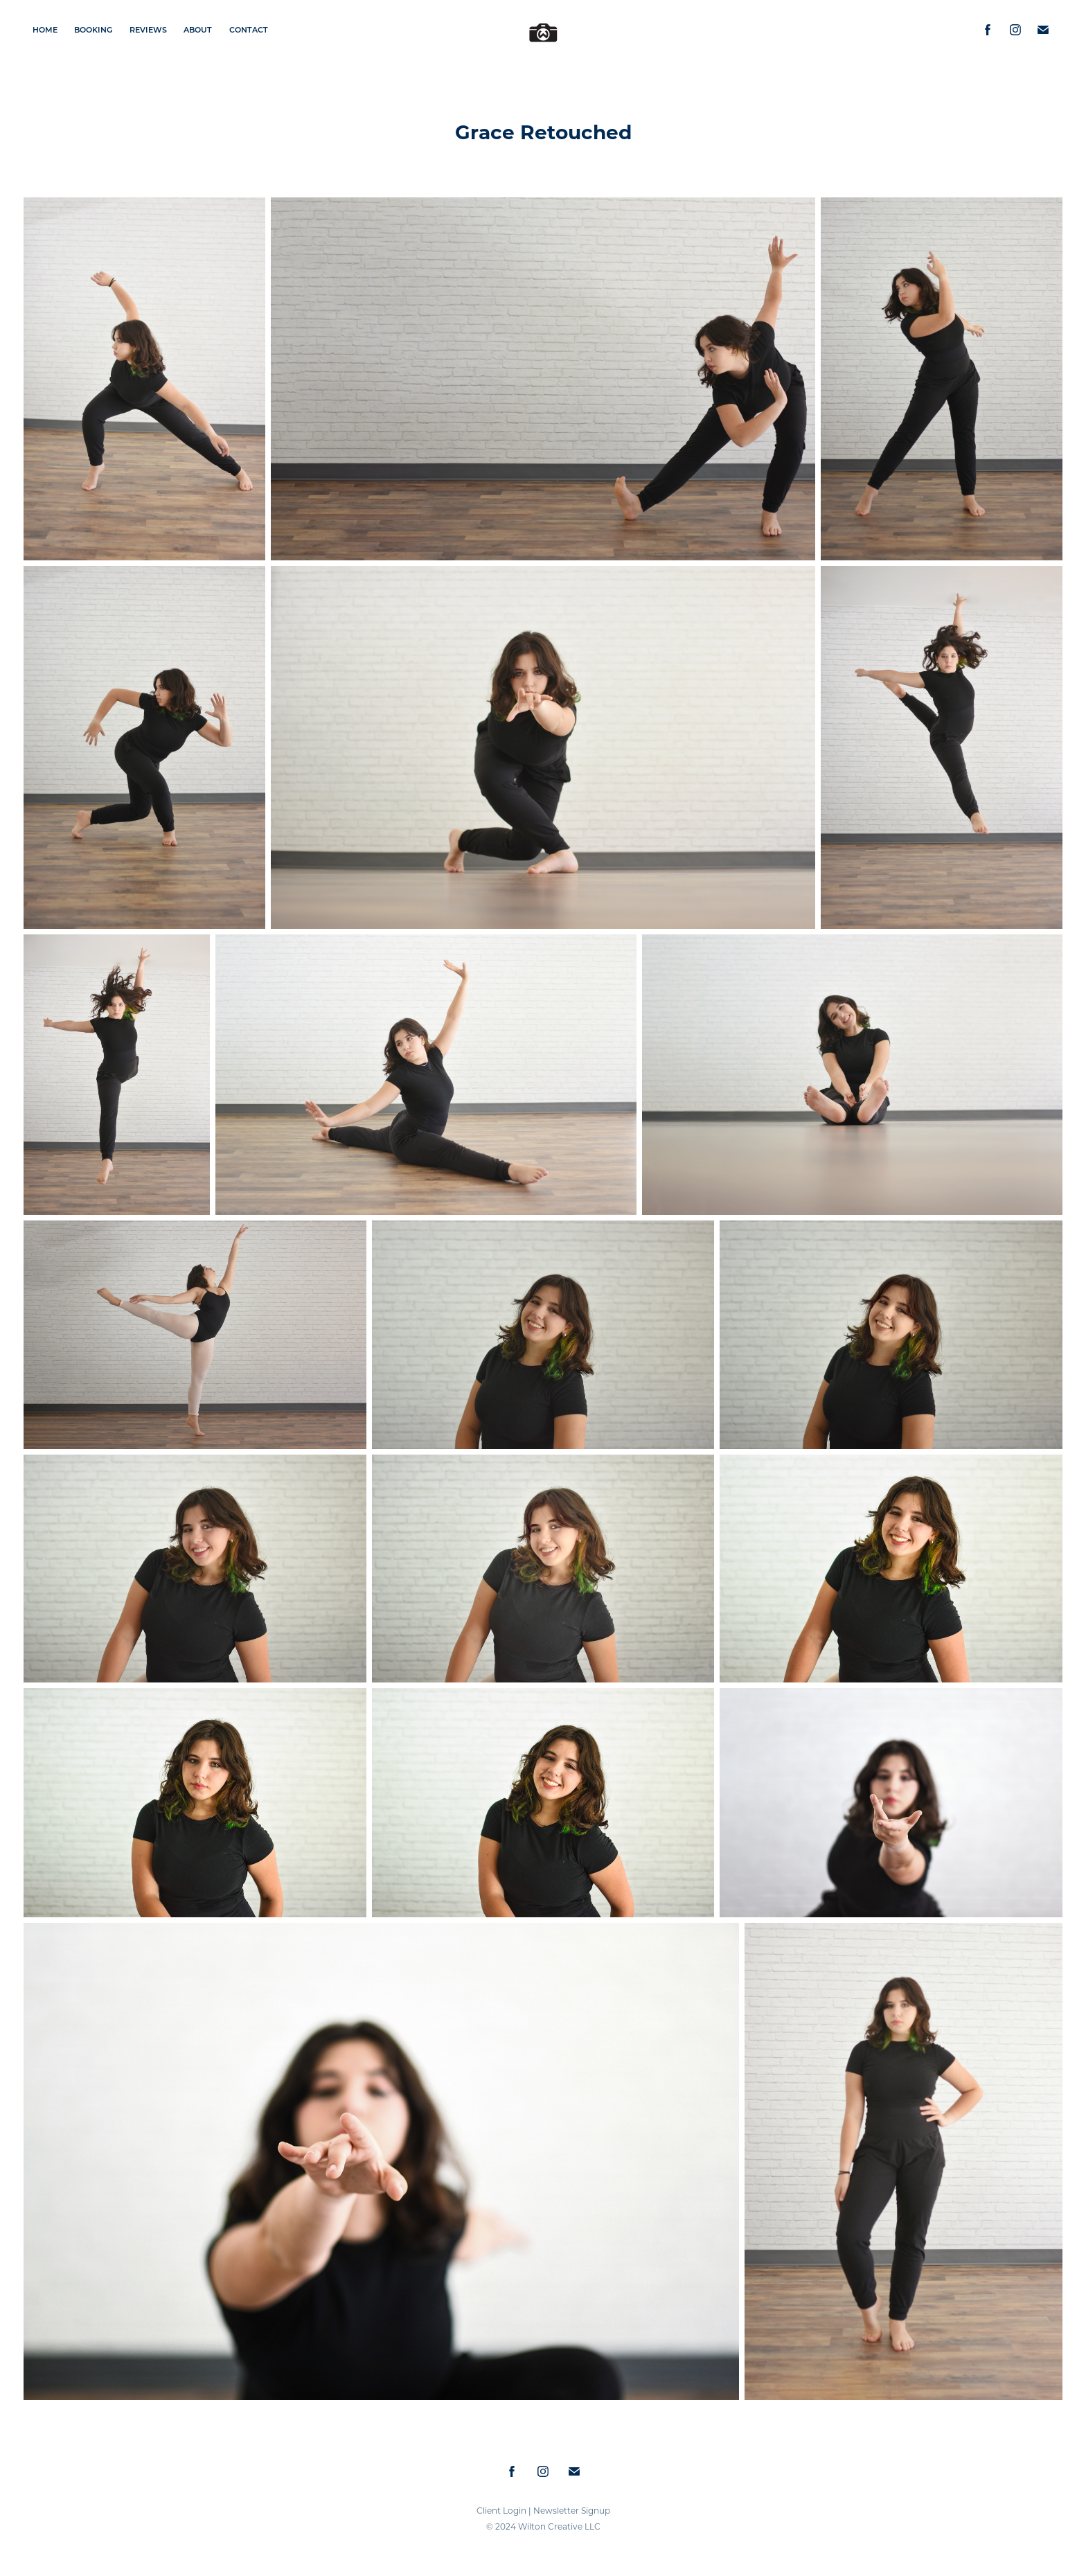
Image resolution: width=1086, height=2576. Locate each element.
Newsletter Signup (571, 2510)
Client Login (501, 2510)
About (198, 29)
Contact (248, 29)
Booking (93, 29)
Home (45, 29)
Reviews (148, 29)
